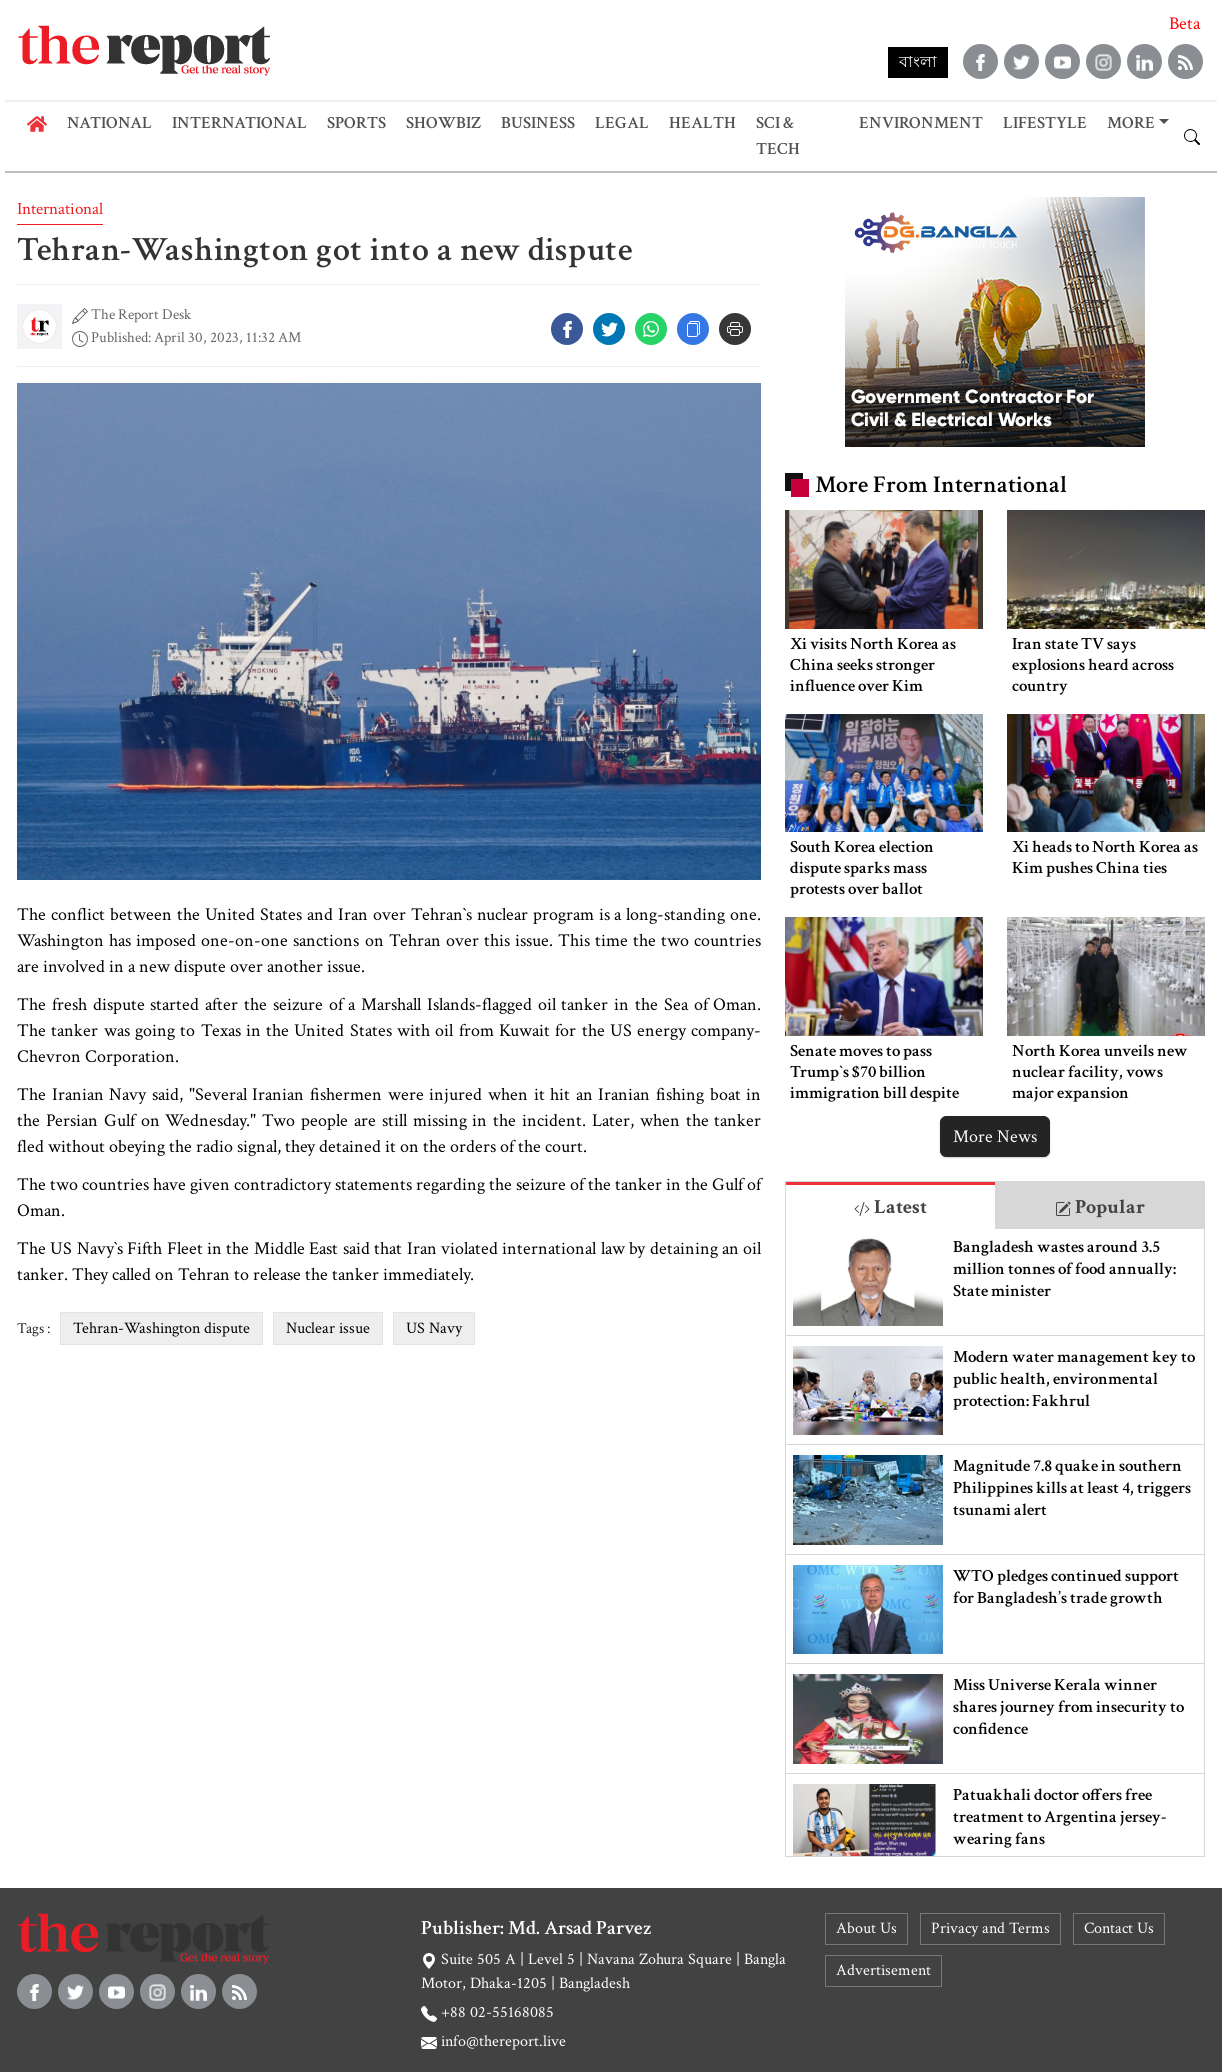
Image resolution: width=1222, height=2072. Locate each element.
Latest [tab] (890, 1207)
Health (702, 123)
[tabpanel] (995, 1542)
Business (538, 123)
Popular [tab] (1100, 1207)
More (1131, 123)
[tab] (890, 1205)
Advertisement (883, 1970)
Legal (622, 123)
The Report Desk (141, 314)
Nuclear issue (328, 1328)
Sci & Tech (778, 136)
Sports (356, 123)
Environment (921, 123)
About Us (866, 1928)
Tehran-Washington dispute (161, 1328)
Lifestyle (1045, 123)
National (109, 123)
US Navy (434, 1328)
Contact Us (1119, 1928)
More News (995, 1136)
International (239, 123)
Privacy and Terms (990, 1928)
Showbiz (443, 123)
